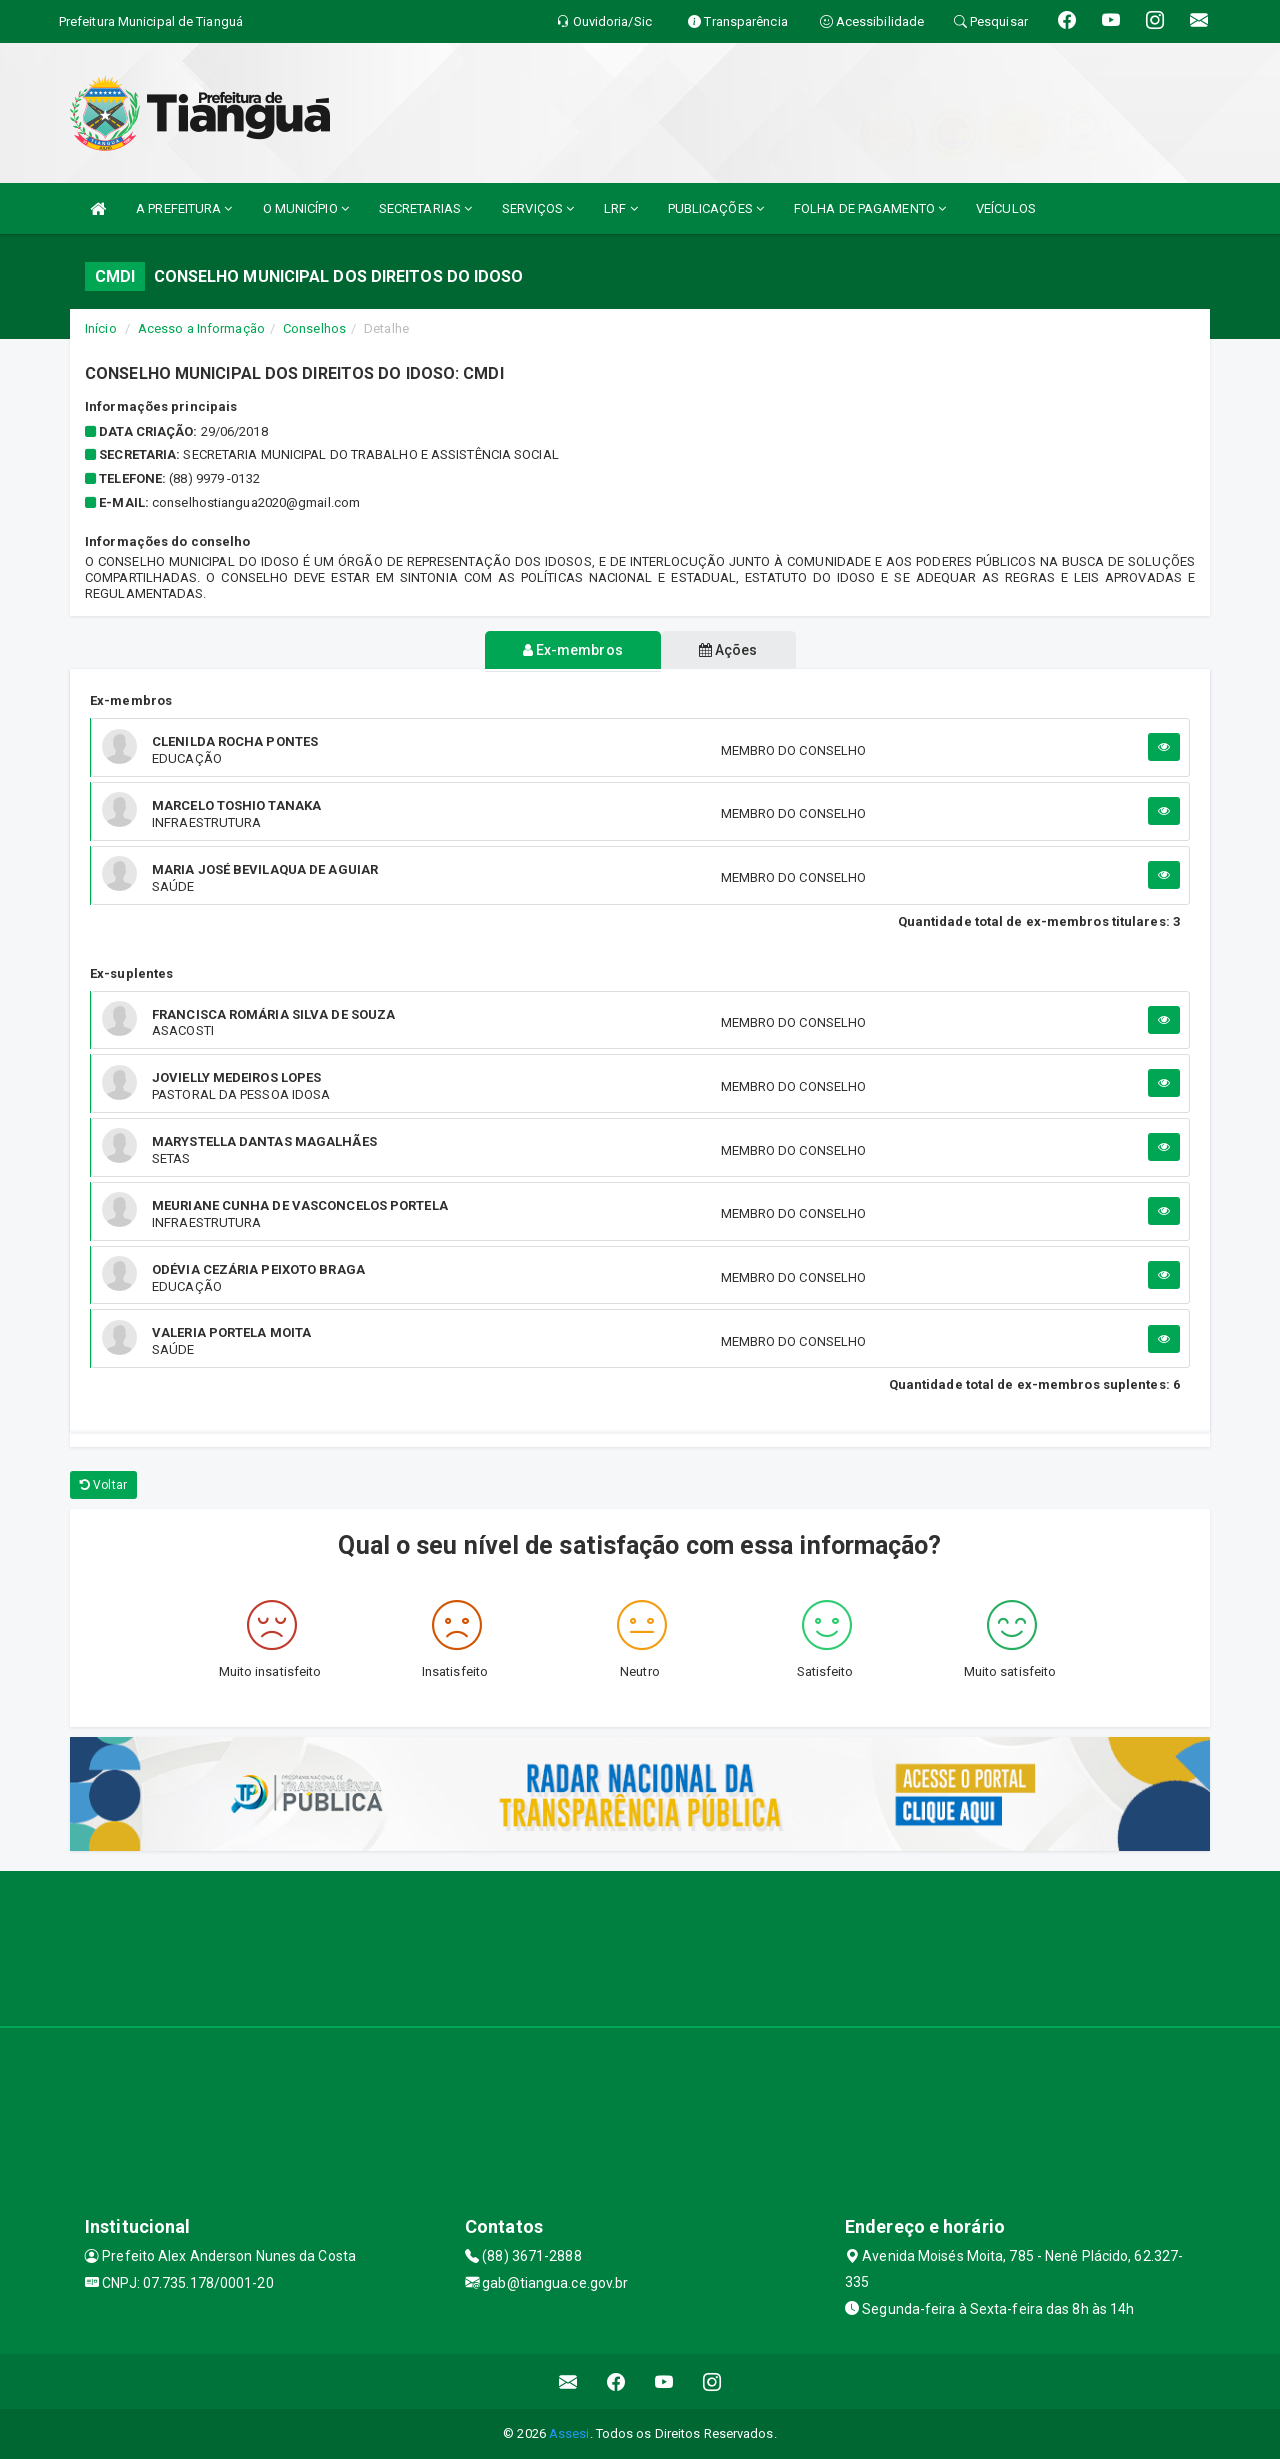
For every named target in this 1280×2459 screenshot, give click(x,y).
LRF (621, 208)
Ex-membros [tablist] (569, 650)
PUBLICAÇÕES (716, 208)
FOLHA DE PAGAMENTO (870, 208)
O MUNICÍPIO (306, 208)
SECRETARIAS (425, 208)
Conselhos (314, 328)
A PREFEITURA (184, 208)
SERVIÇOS (538, 208)
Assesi (569, 2433)
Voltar (103, 1485)
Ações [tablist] (732, 650)
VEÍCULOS (1006, 208)
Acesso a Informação (201, 328)
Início (101, 328)
